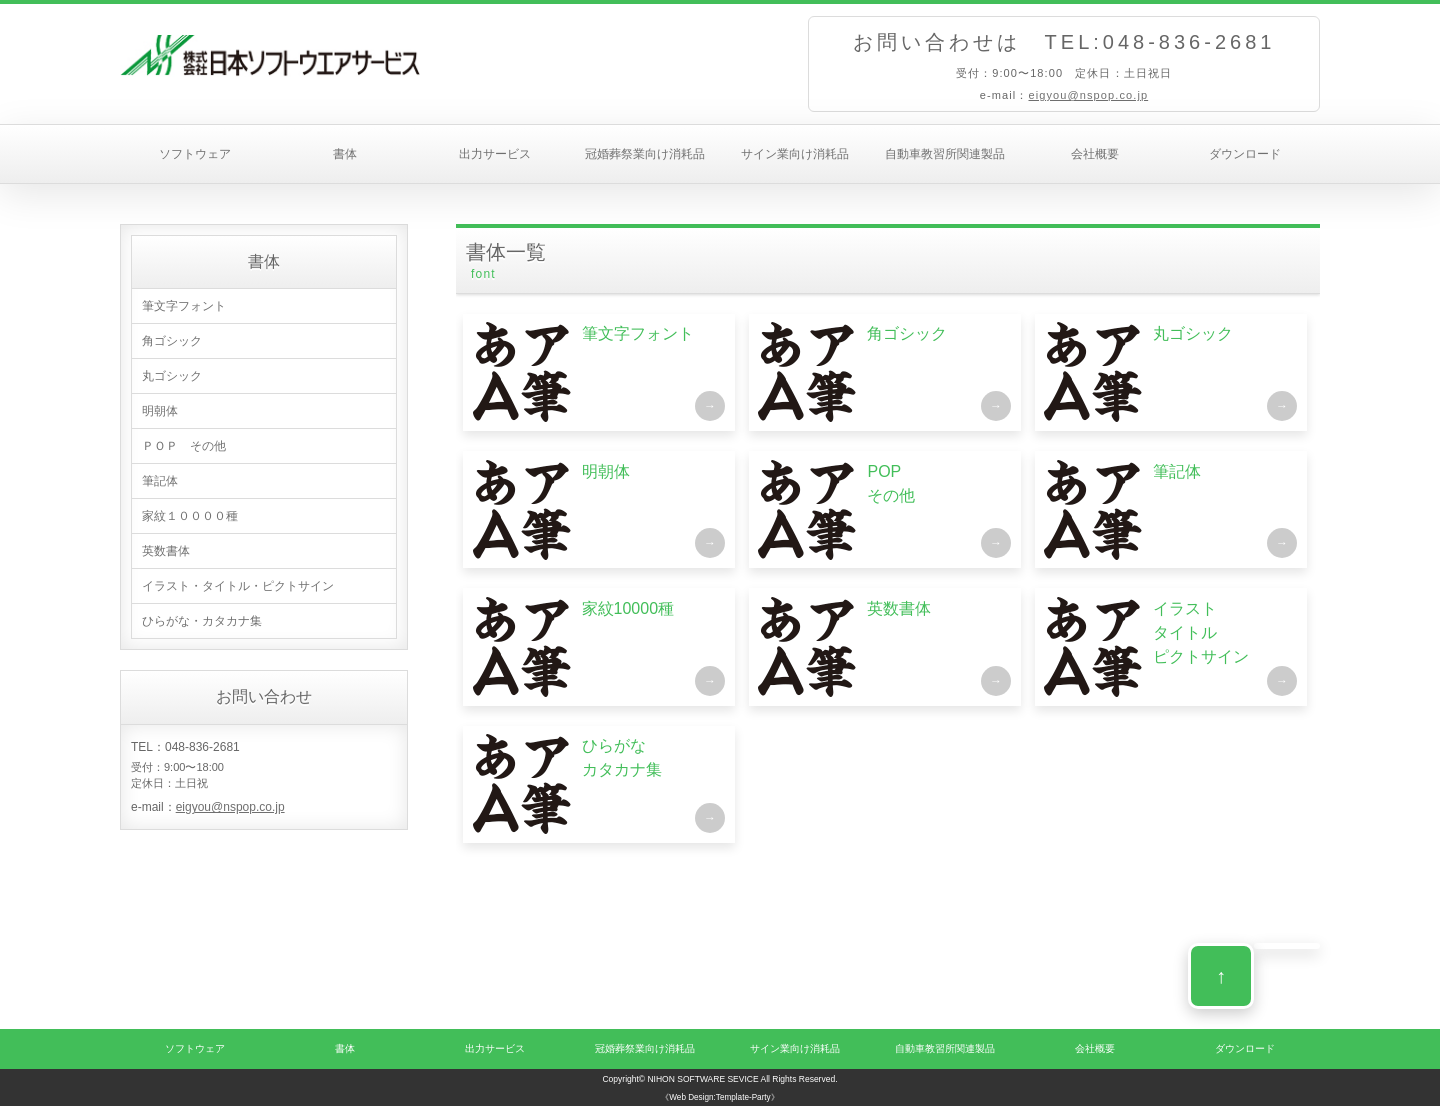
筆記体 (160, 481)
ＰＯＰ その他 (184, 446)
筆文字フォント (184, 306)
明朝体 (160, 411)
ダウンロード (1245, 154)
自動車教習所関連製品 (945, 154)
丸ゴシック (172, 376)
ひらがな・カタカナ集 (202, 621)
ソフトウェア (195, 154)
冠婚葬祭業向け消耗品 (645, 154)
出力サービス (495, 154)
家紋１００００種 (190, 516)
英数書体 (166, 551)
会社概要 (1095, 154)
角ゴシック (172, 341)
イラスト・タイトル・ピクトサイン (238, 586)
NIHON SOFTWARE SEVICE (702, 1079)
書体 (345, 154)
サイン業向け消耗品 (795, 154)
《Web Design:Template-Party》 (719, 1097)
